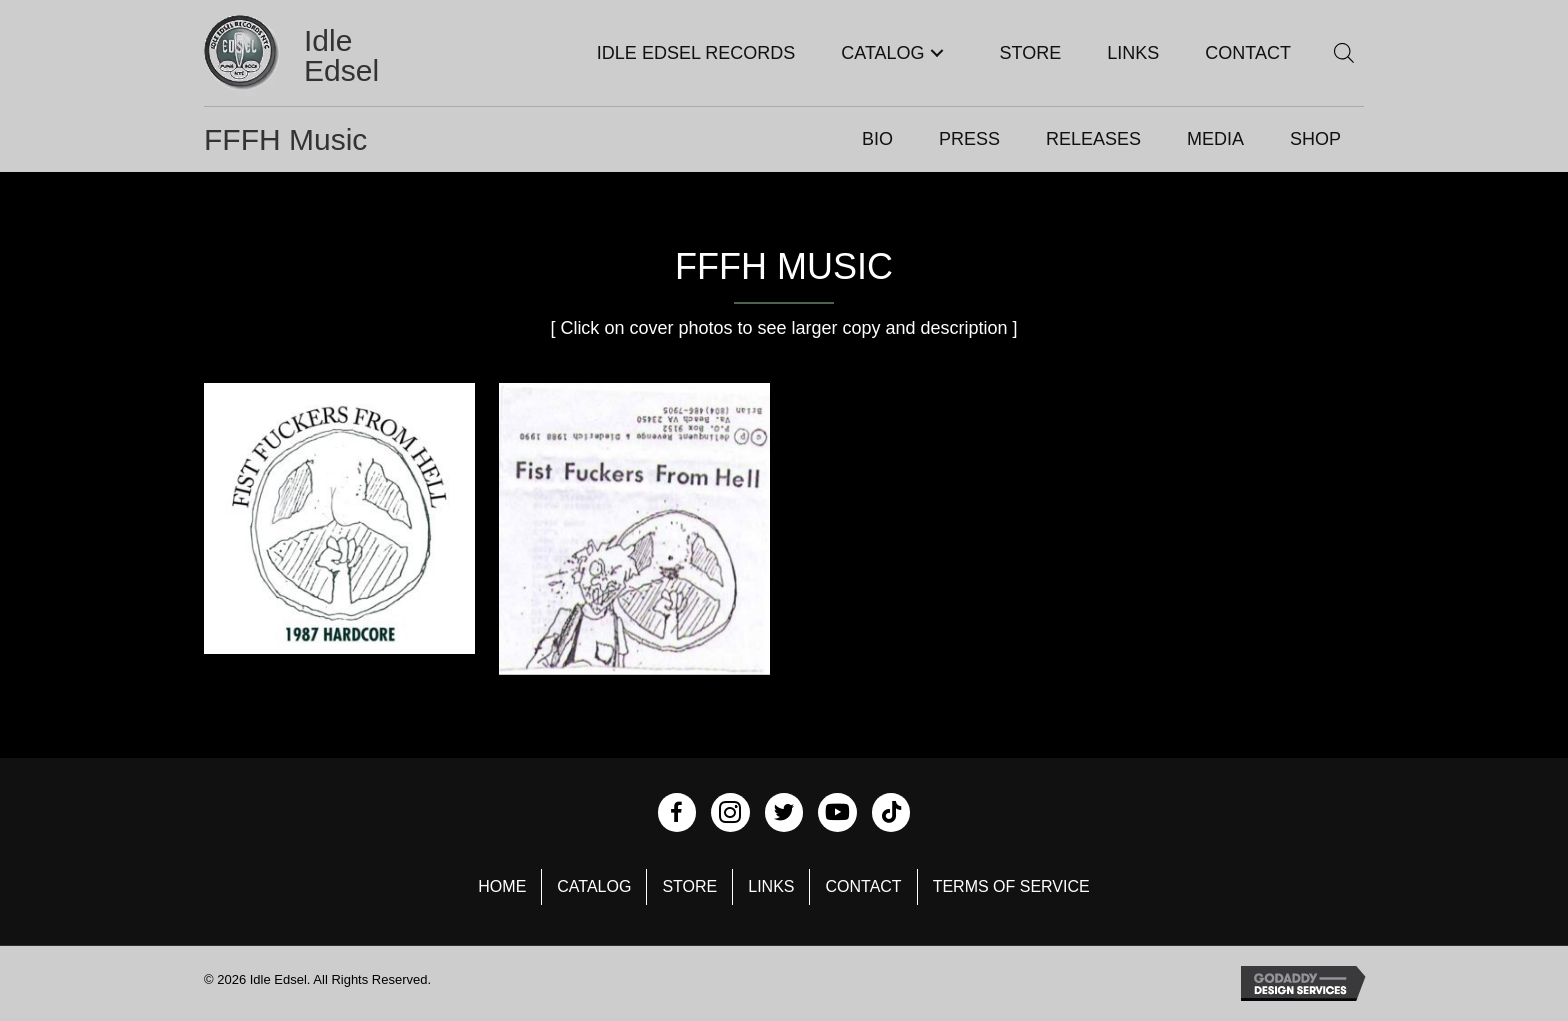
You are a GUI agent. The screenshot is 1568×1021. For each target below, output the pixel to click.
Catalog (594, 886)
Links (771, 886)
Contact (863, 886)
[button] (937, 53)
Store (689, 886)
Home (502, 886)
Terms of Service (1011, 886)
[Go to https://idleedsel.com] (318, 55)
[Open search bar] (1344, 52)
